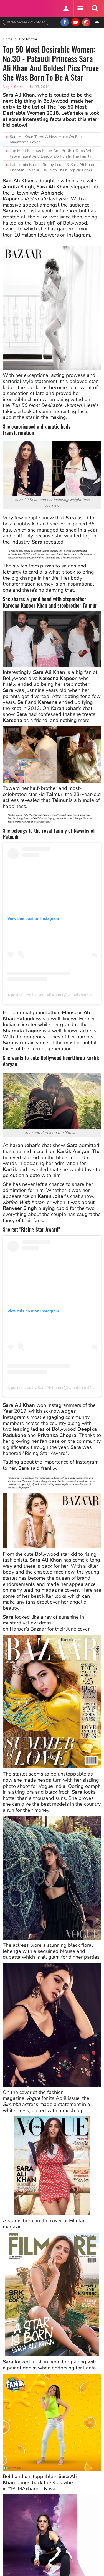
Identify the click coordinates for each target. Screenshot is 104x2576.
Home (7, 39)
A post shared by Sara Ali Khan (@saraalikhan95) (50, 995)
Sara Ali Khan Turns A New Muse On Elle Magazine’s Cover (46, 139)
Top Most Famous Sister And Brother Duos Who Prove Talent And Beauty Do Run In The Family (52, 153)
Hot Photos (28, 39)
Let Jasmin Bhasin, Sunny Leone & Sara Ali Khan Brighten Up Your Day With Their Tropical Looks (52, 167)
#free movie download (26, 22)
